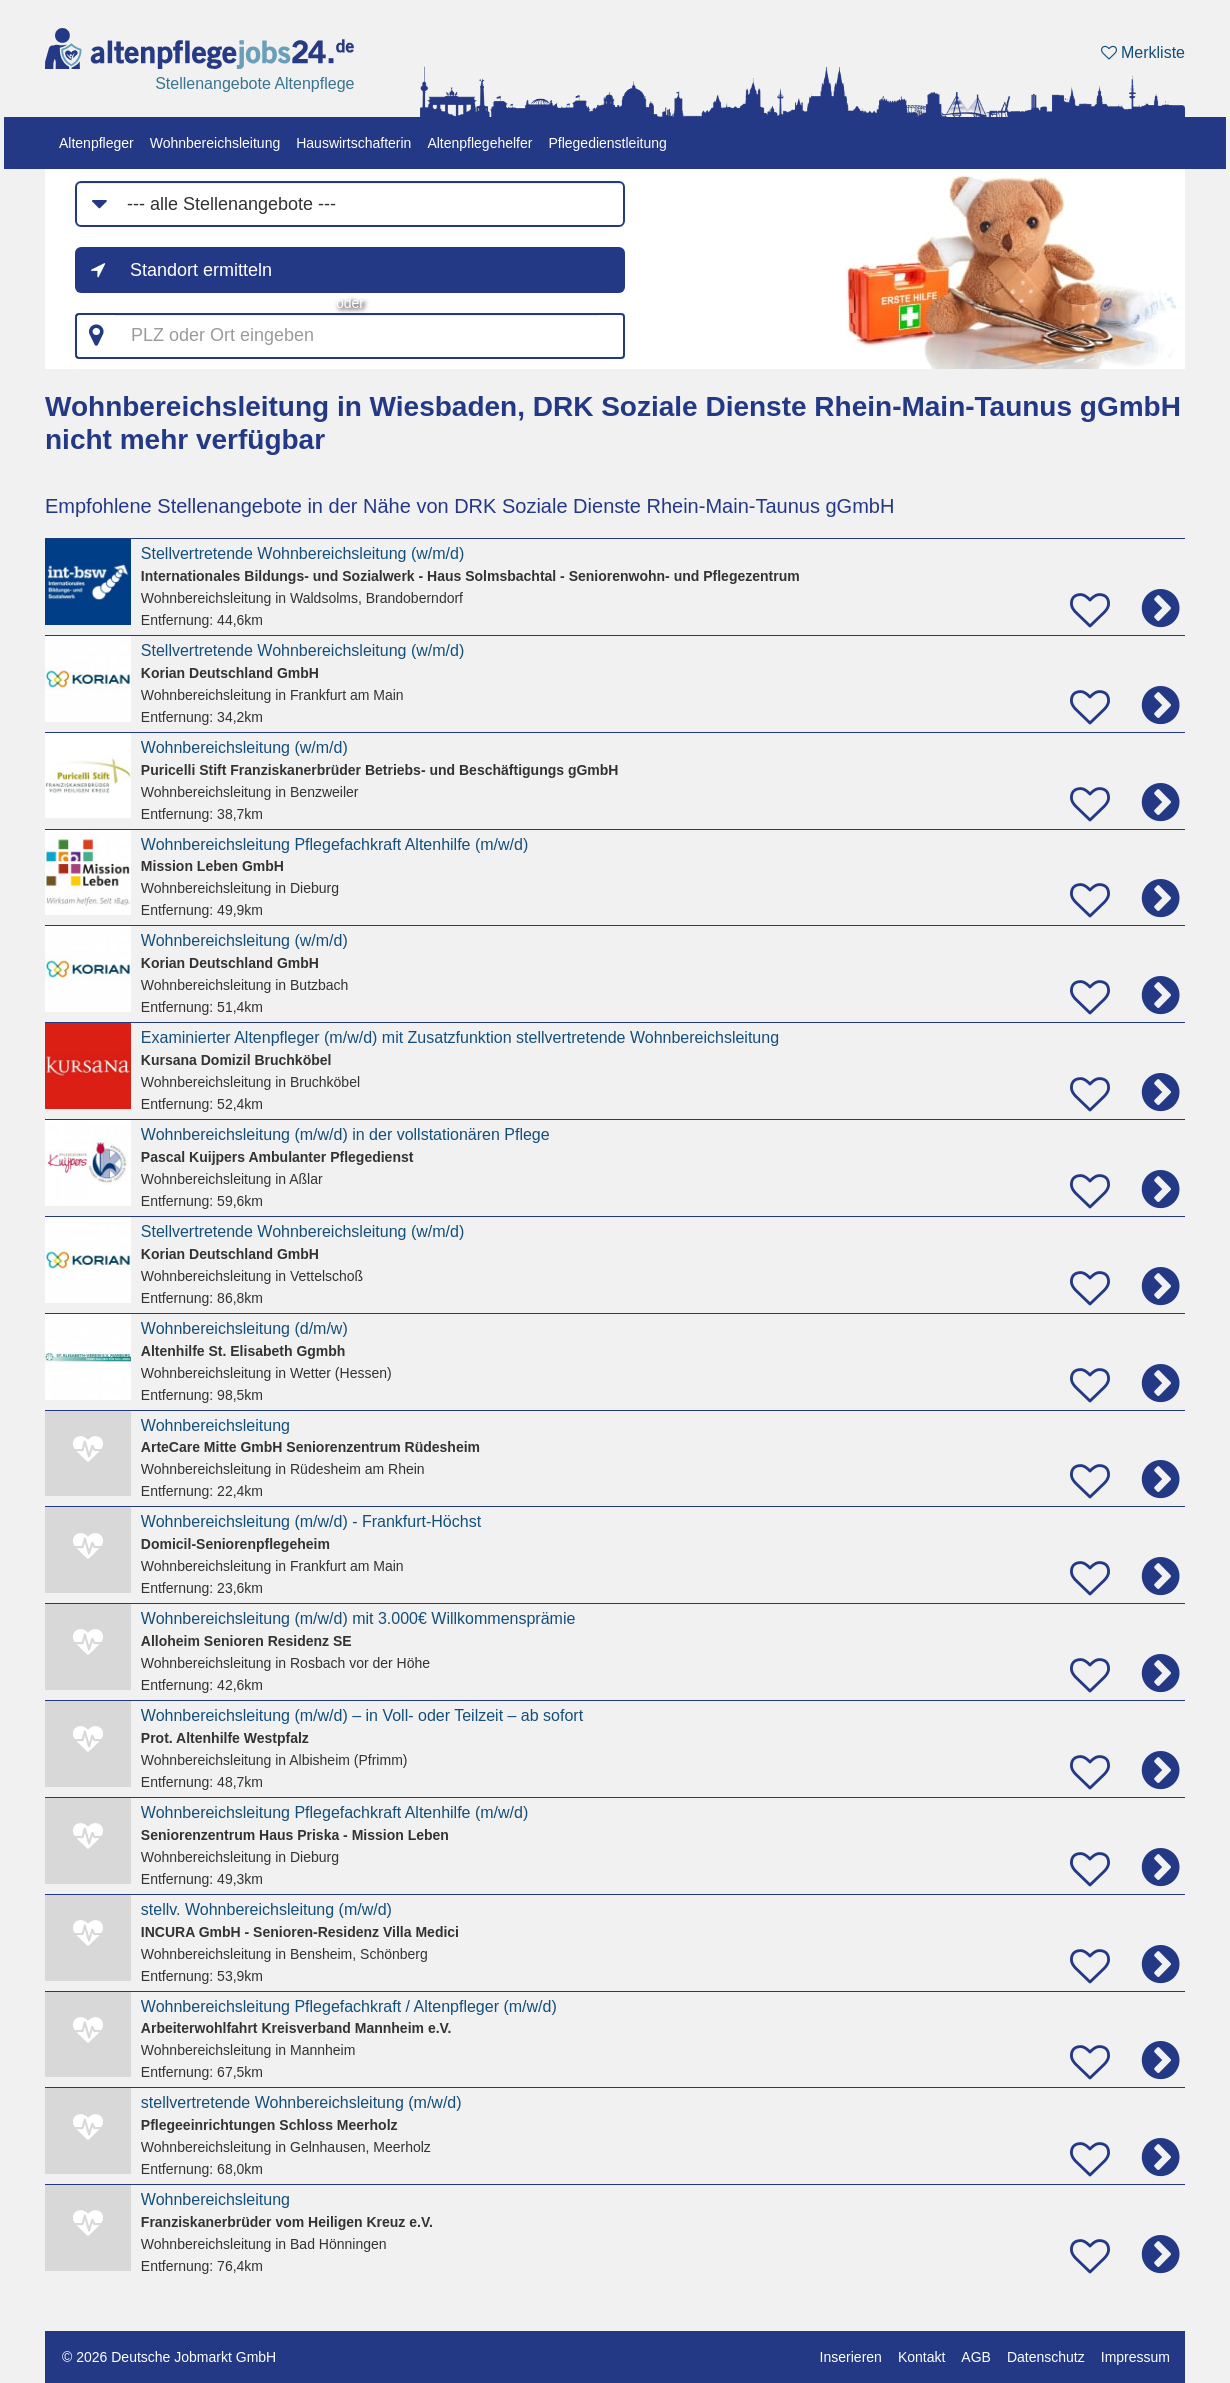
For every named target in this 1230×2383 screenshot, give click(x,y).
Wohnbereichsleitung (215, 143)
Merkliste (1143, 52)
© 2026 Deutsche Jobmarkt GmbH (169, 2357)
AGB (976, 2357)
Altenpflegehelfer (479, 143)
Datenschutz (1046, 2357)
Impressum (1135, 2357)
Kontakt (921, 2357)
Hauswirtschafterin (353, 143)
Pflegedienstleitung (607, 143)
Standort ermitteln (201, 270)
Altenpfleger (96, 143)
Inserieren (851, 2357)
